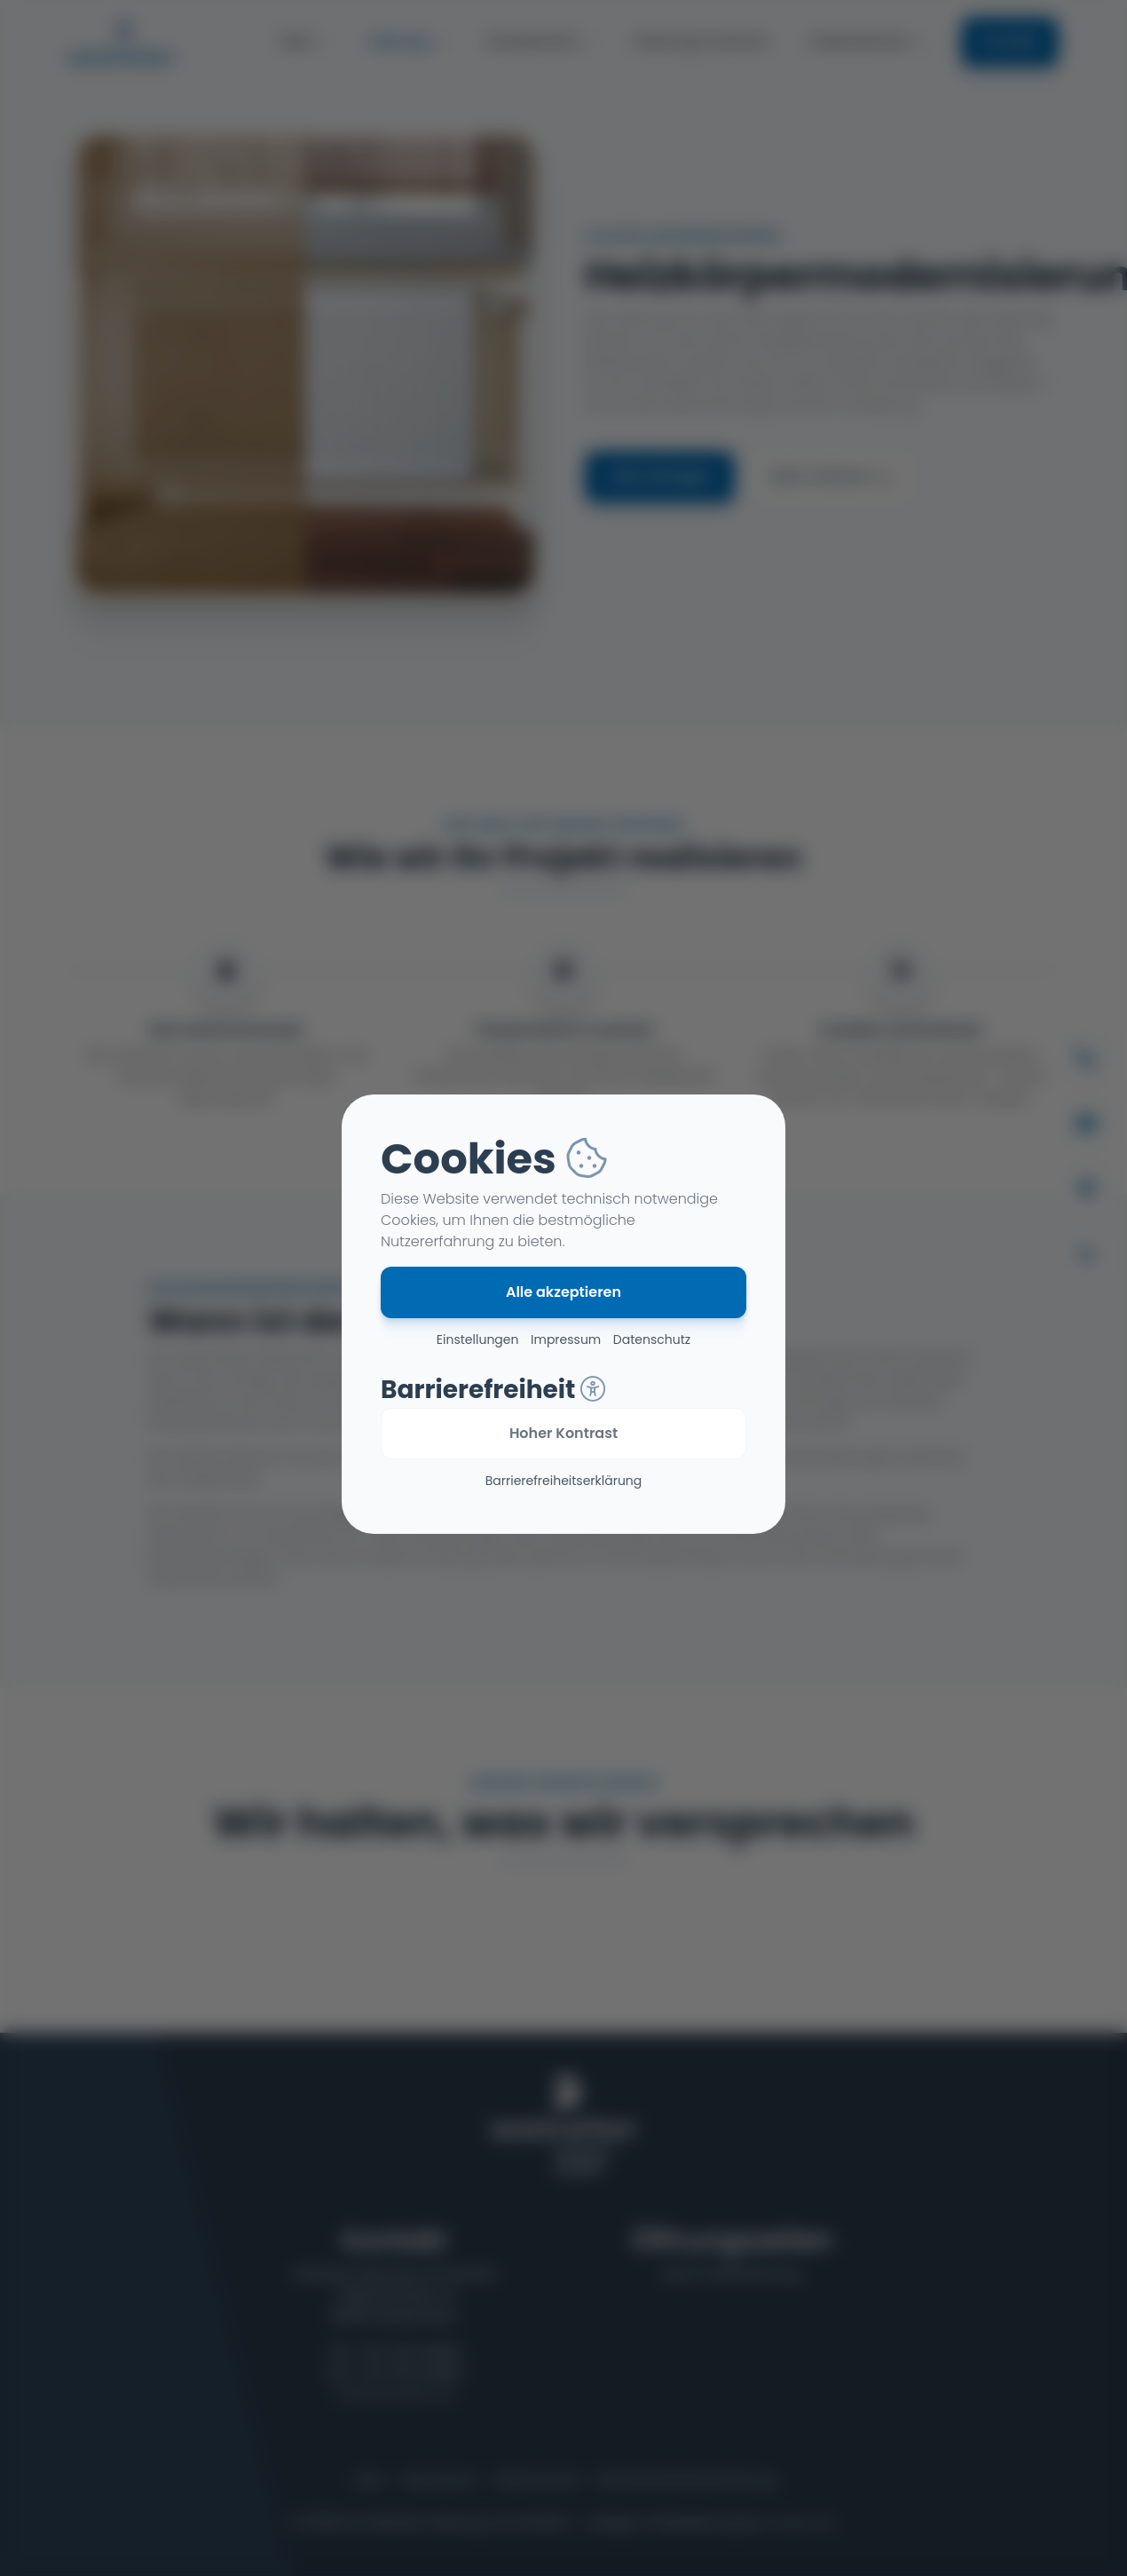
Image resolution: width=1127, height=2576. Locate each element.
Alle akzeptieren (563, 1292)
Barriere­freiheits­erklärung (563, 1480)
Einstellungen (478, 1339)
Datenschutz (651, 1339)
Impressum (566, 1339)
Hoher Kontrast (563, 1433)
